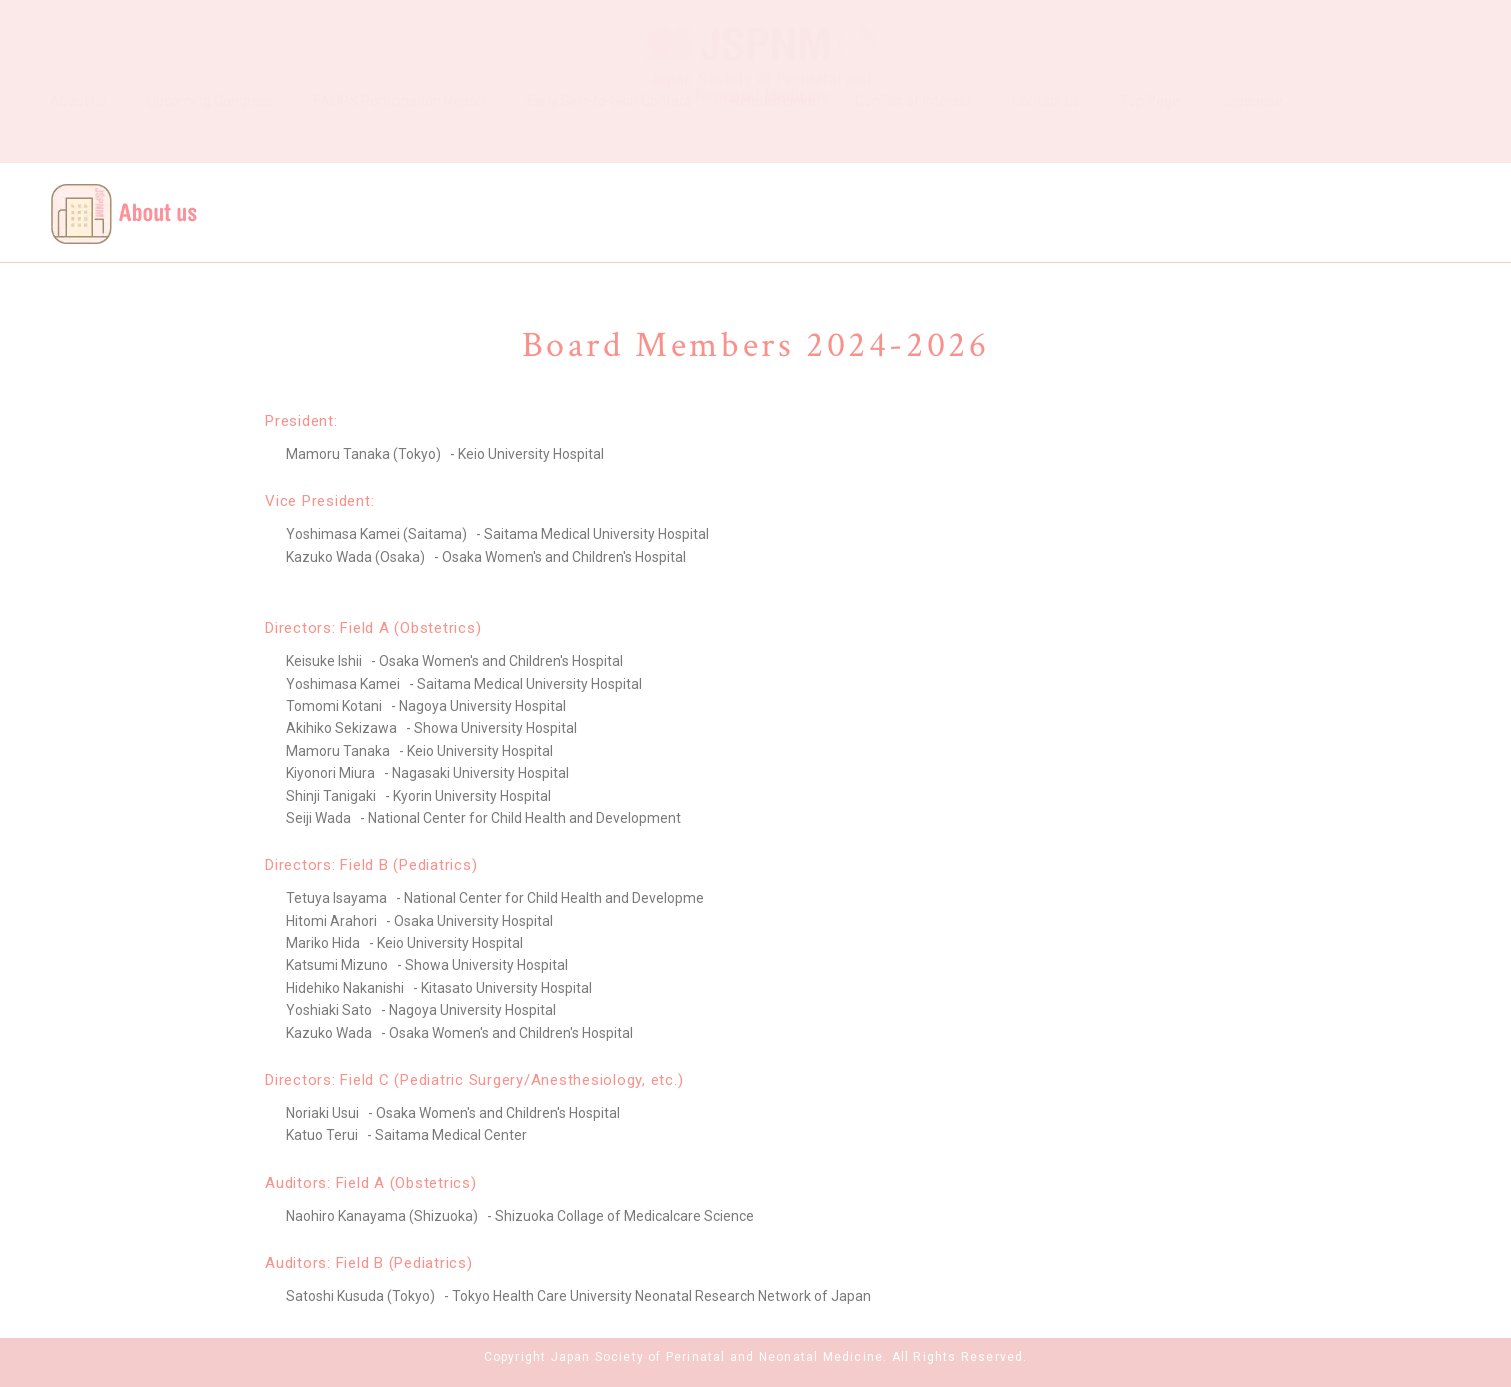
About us (78, 136)
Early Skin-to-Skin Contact (609, 136)
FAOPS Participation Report (400, 136)
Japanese (1251, 136)
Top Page (1150, 136)
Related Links (773, 136)
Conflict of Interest (913, 136)
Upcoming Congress (210, 136)
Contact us (1046, 136)
